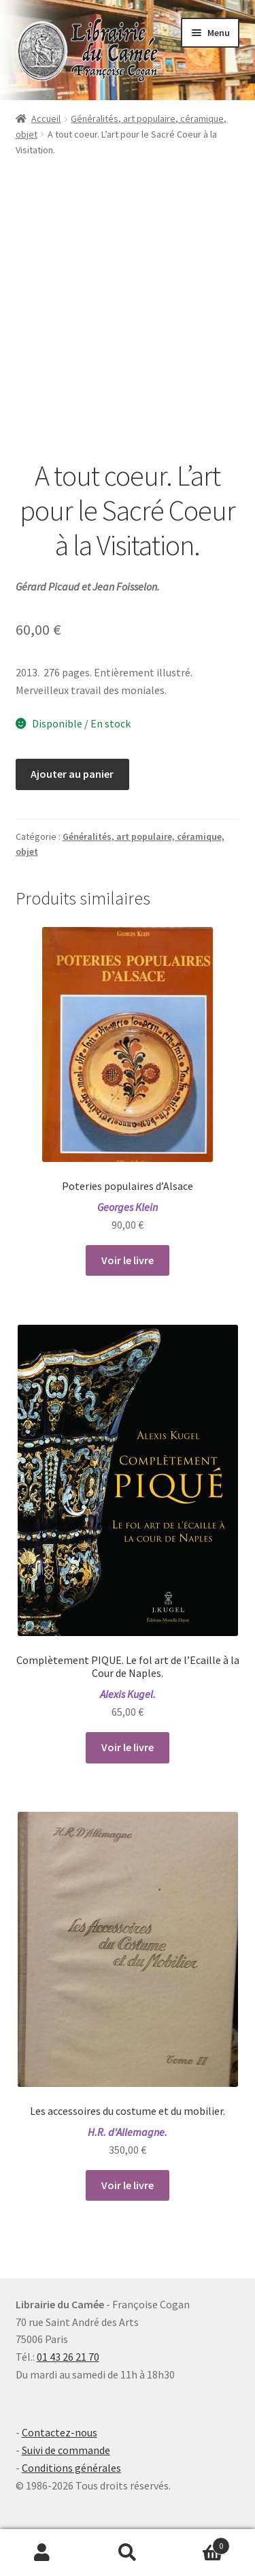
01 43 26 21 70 (68, 2356)
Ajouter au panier (72, 774)
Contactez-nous (59, 2432)
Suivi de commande (66, 2450)
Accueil (46, 118)
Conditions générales (71, 2468)
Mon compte (42, 2553)
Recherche (127, 2553)
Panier (200, 2543)
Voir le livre (127, 1260)
